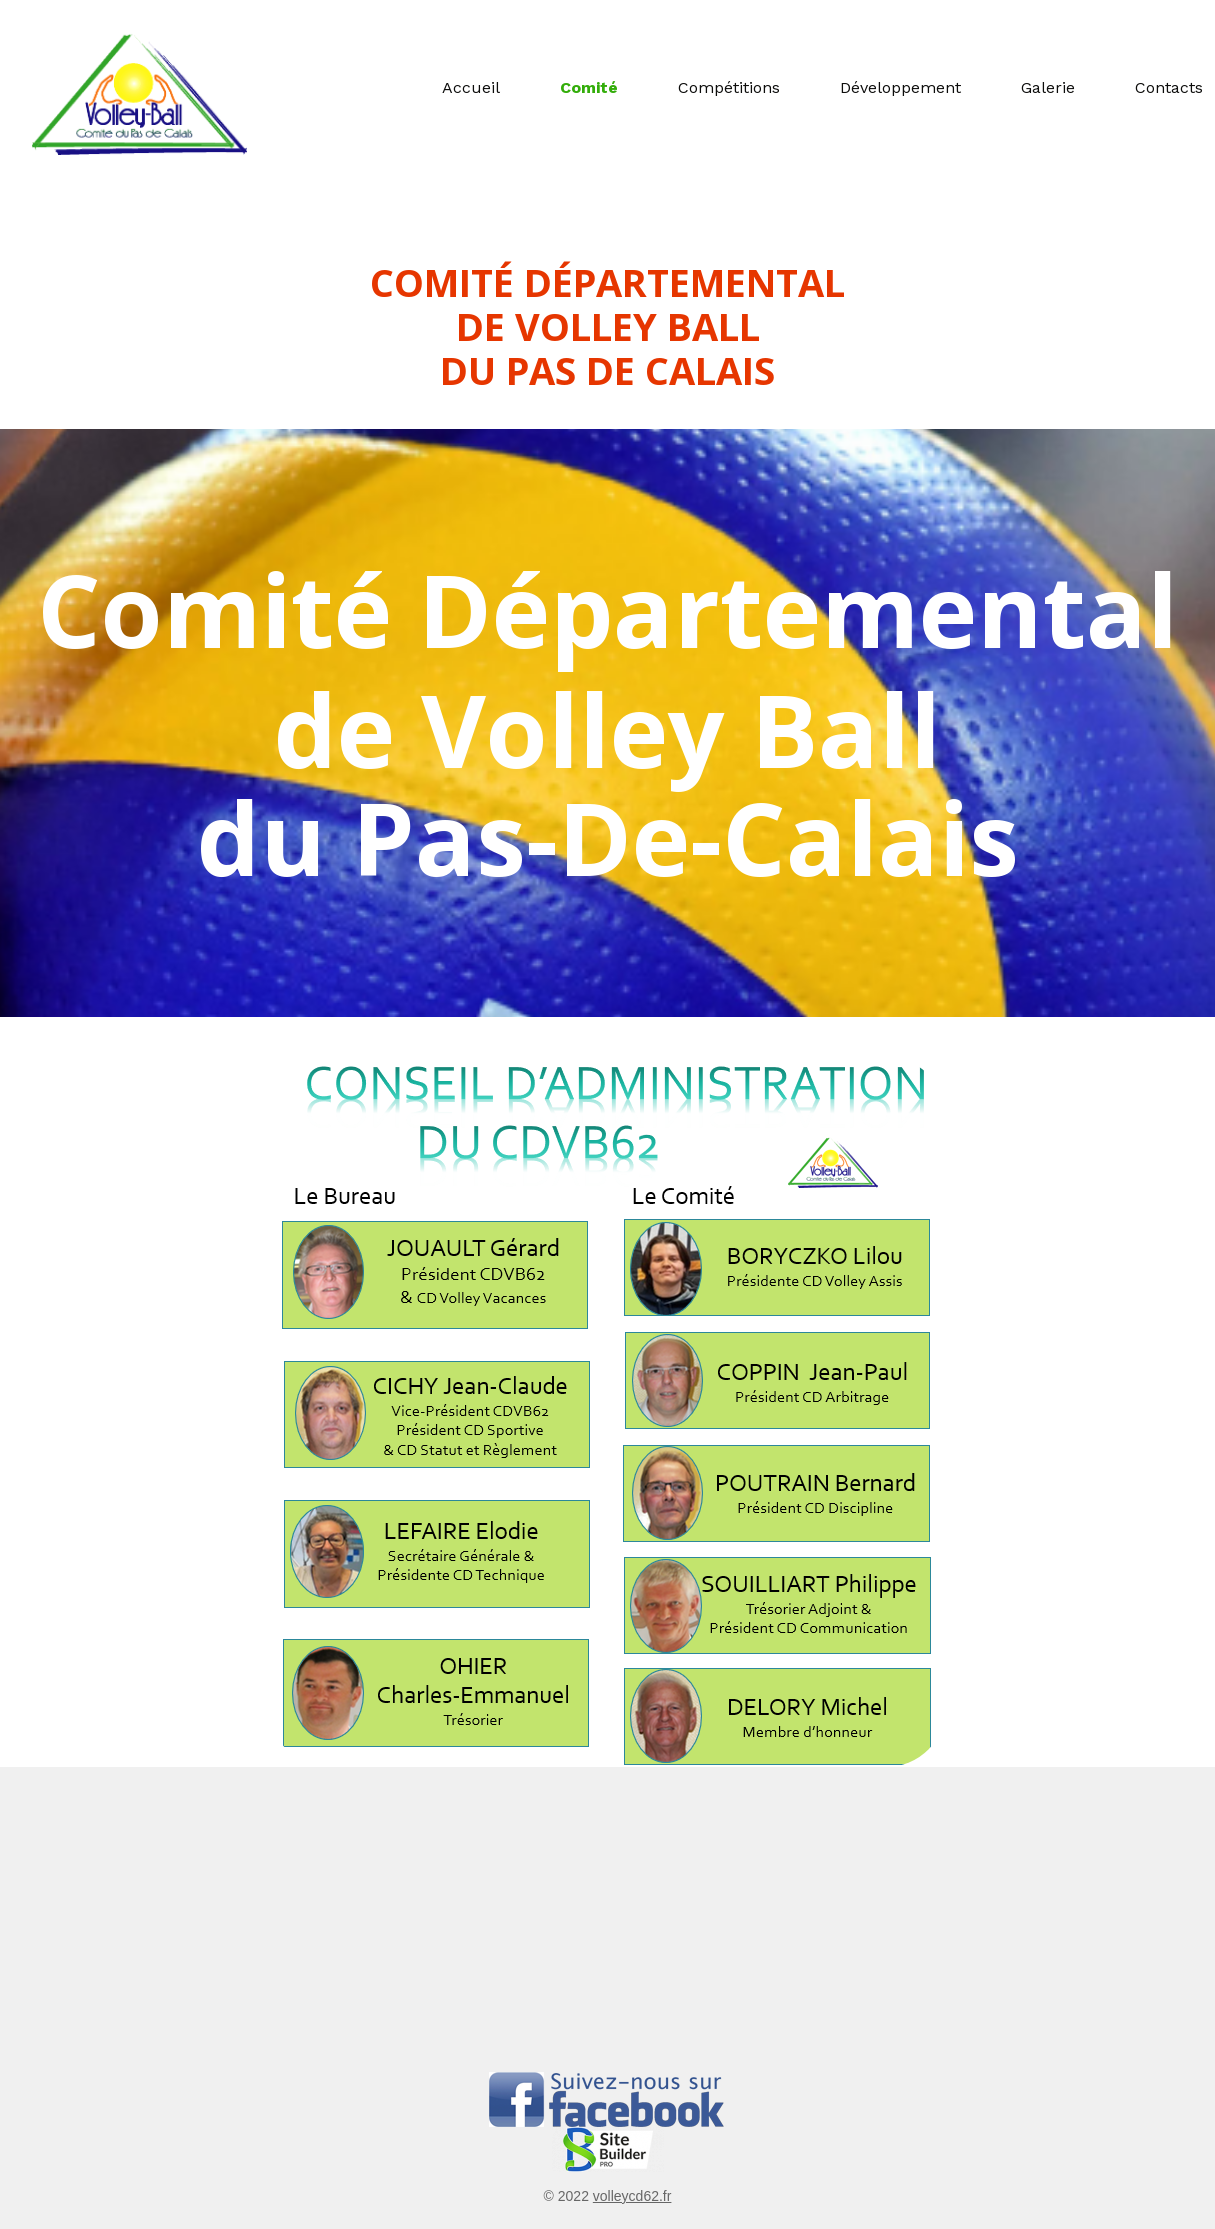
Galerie (1048, 87)
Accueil (471, 87)
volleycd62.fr (632, 2196)
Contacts (1169, 87)
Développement (900, 87)
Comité (589, 87)
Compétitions (729, 87)
